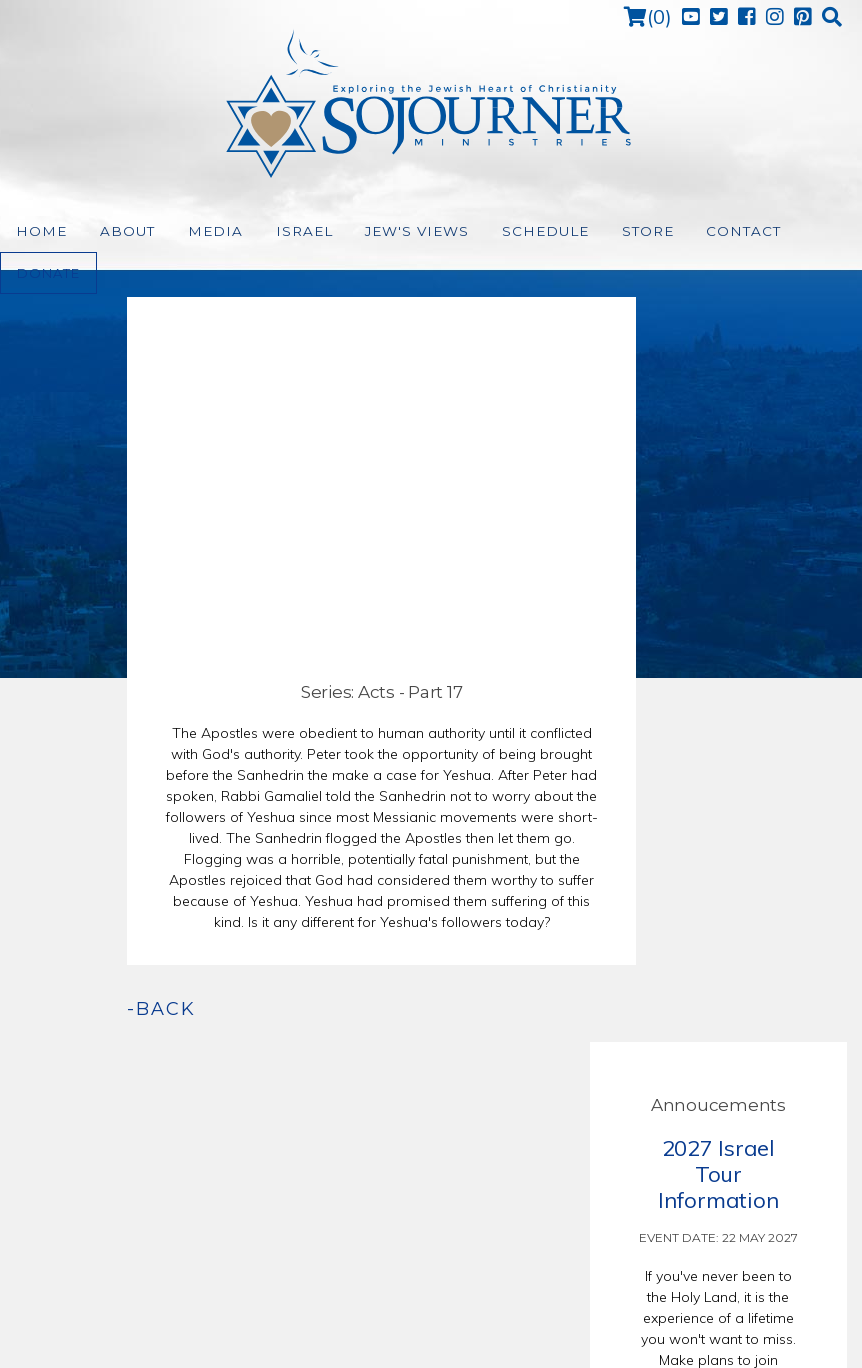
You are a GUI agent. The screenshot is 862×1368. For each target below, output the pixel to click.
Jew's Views (381, 232)
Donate (786, 231)
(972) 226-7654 (438, 1157)
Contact (687, 232)
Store (596, 232)
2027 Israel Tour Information (718, 428)
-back (64, 1009)
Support (519, 1299)
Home (38, 232)
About (117, 232)
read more (718, 785)
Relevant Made (604, 1299)
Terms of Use (447, 1299)
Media (198, 232)
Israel (277, 232)
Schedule (500, 232)
